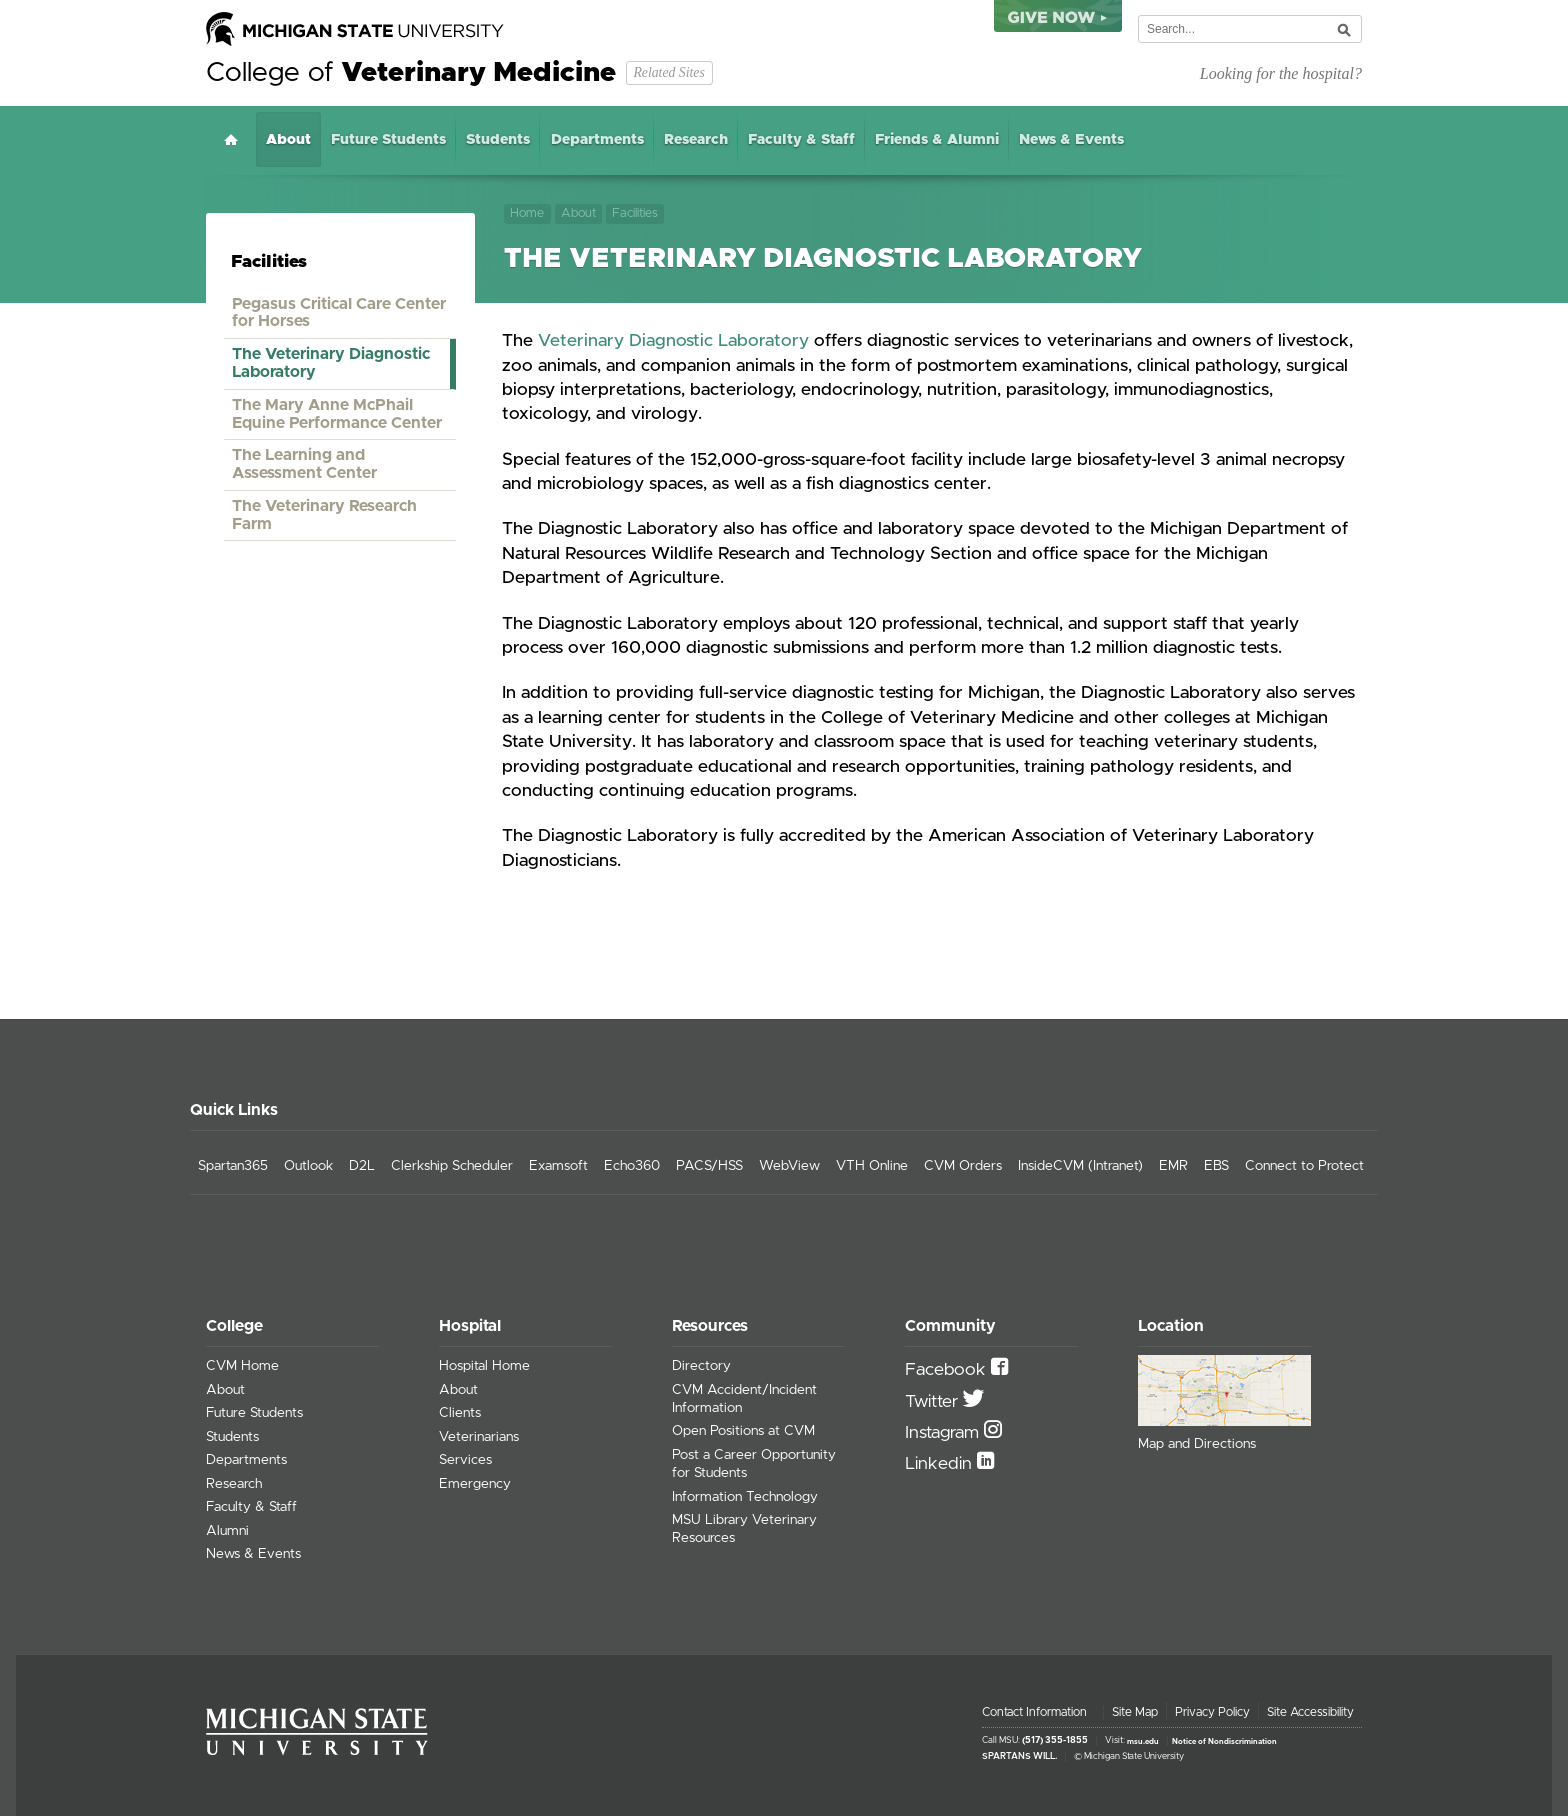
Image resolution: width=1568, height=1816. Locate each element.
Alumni (227, 1531)
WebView (789, 1166)
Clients (460, 1413)
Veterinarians (479, 1437)
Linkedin (941, 1464)
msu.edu (1143, 1741)
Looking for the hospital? (1281, 73)
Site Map (1135, 1712)
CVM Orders (963, 1166)
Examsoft (558, 1166)
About (288, 140)
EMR (1173, 1166)
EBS (1216, 1166)
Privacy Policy (1212, 1712)
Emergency (475, 1484)
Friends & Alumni (937, 140)
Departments (597, 140)
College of (411, 73)
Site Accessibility (1310, 1712)
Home (231, 139)
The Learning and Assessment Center (304, 464)
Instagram (944, 1433)
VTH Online (872, 1166)
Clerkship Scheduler (452, 1166)
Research (696, 140)
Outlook (308, 1166)
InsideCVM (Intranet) (1080, 1166)
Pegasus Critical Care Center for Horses (339, 313)
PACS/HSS (709, 1166)
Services (465, 1460)
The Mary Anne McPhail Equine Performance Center (337, 414)
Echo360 (632, 1166)
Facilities (635, 213)
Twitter (934, 1402)
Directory (701, 1366)
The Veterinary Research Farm (324, 515)
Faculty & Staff (801, 140)
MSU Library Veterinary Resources (744, 1529)
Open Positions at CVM (743, 1431)
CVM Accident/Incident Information (744, 1399)
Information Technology (745, 1497)
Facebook (948, 1370)
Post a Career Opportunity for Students (754, 1464)
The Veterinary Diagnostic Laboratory (331, 363)
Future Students (388, 140)
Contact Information (1034, 1712)
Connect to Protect (1304, 1166)
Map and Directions (1197, 1444)
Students (498, 140)
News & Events (1071, 140)
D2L (362, 1166)
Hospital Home (484, 1366)
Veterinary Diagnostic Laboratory (673, 341)
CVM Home (242, 1366)
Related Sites (668, 72)
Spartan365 (233, 1166)
